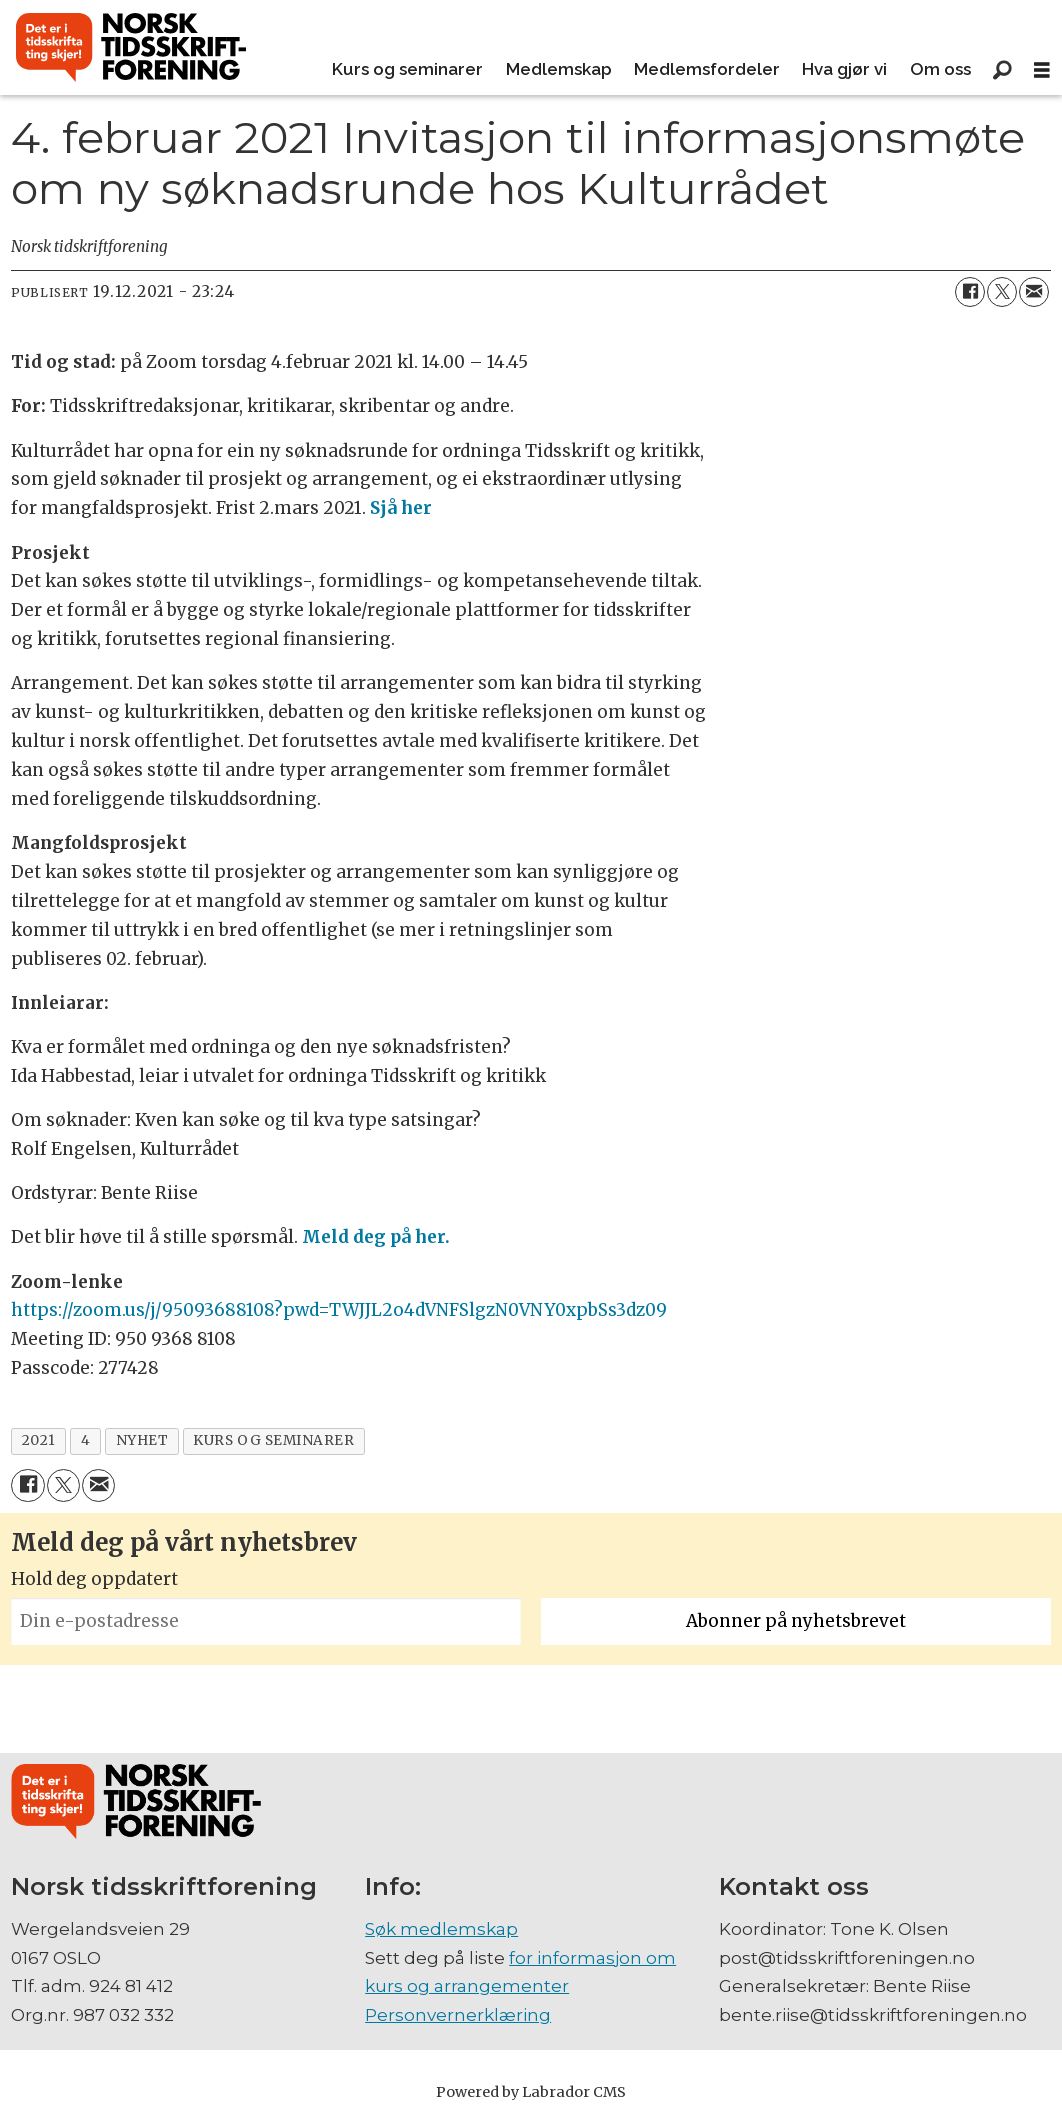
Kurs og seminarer (407, 69)
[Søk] (1002, 70)
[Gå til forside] (131, 48)
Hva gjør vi (844, 69)
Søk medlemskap (441, 1929)
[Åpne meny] (1042, 70)
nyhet (142, 1440)
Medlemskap (559, 69)
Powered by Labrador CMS (531, 2092)
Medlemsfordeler (707, 69)
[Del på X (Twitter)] (1002, 292)
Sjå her (401, 508)
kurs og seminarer (273, 1440)
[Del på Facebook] (970, 292)
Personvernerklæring (458, 2015)
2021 (39, 1440)
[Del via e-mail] (1034, 292)
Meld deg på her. (376, 1237)
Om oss (940, 69)
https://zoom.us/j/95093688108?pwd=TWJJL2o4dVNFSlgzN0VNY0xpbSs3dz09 (339, 1310)
